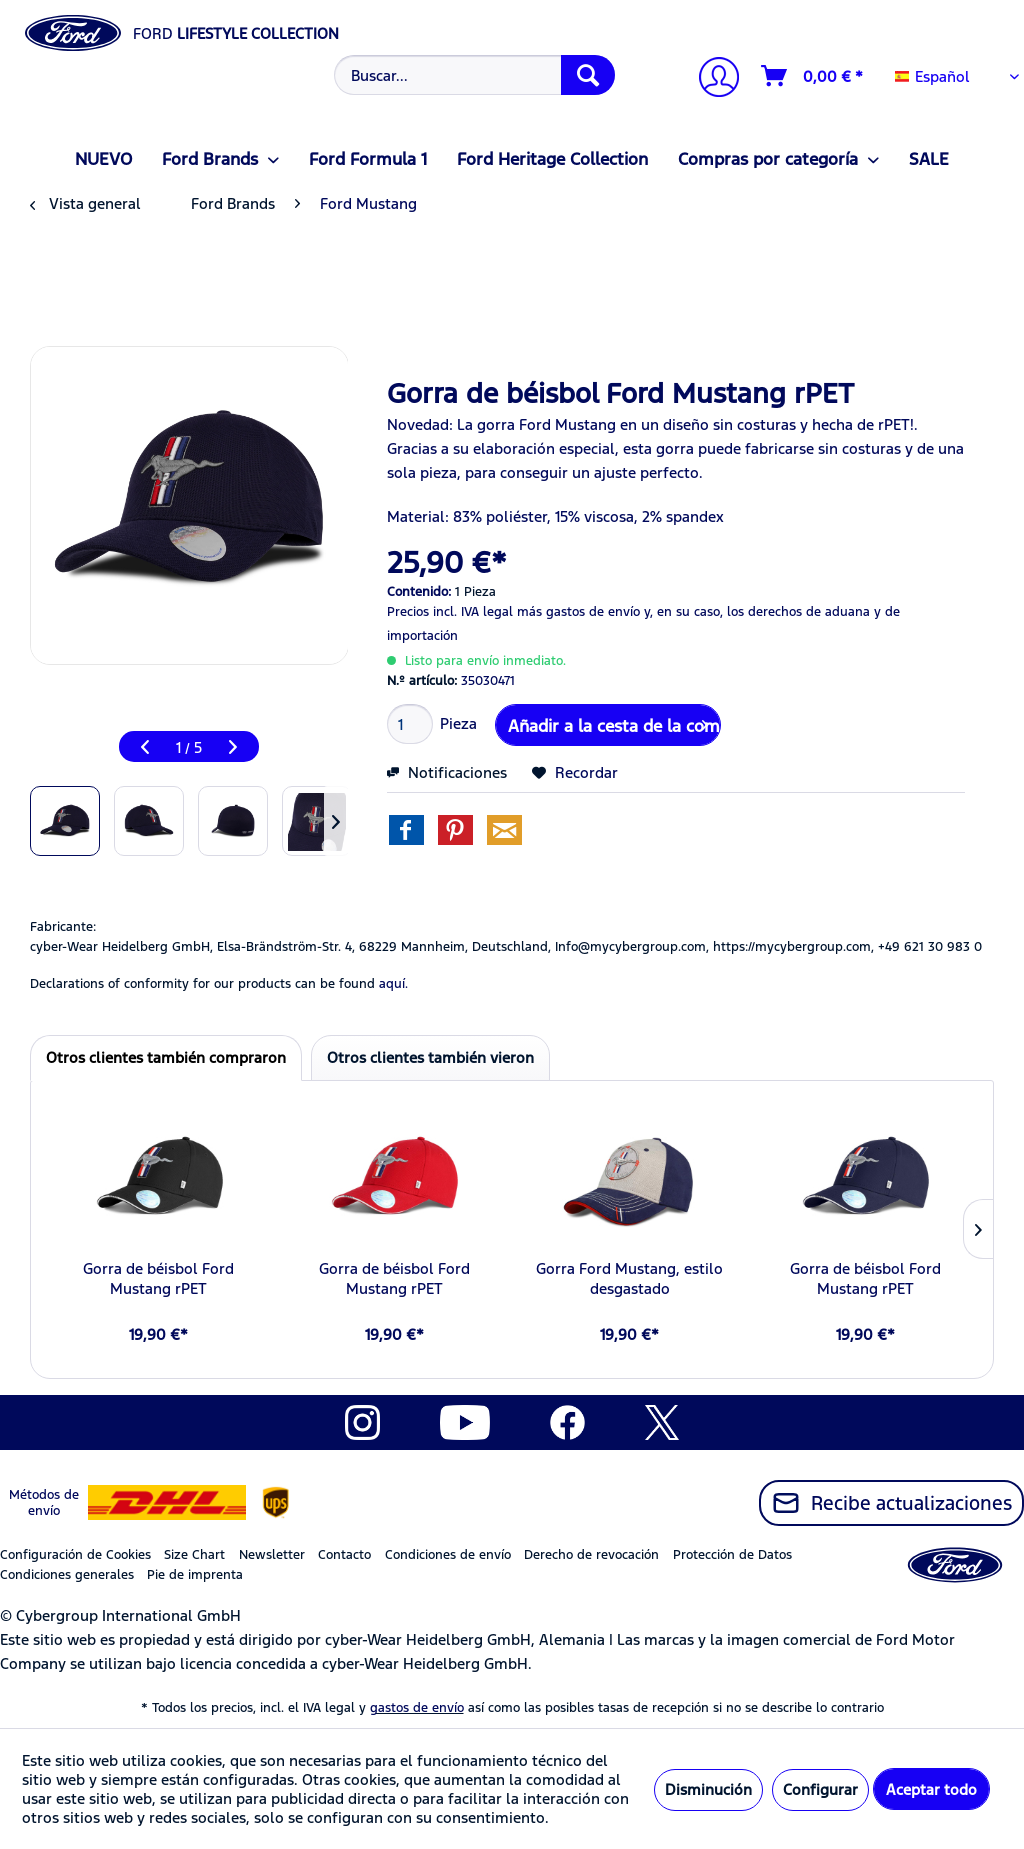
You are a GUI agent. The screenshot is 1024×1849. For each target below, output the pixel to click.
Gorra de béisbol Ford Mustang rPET (158, 1278)
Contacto (344, 1555)
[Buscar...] (475, 75)
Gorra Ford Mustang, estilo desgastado (629, 1278)
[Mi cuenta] (711, 79)
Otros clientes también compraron (166, 1057)
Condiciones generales (67, 1575)
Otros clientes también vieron (430, 1057)
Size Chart (194, 1555)
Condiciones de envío (448, 1555)
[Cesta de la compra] (813, 76)
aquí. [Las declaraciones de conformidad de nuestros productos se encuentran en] (393, 984)
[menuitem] (472, 75)
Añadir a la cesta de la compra (614, 723)
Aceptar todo (931, 1789)
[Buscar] (588, 75)
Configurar (820, 1789)
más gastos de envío (578, 612)
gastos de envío (417, 1708)
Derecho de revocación (591, 1555)
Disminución (708, 1789)
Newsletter (272, 1555)
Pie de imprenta (195, 1575)
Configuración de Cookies (75, 1555)
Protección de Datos (732, 1555)
